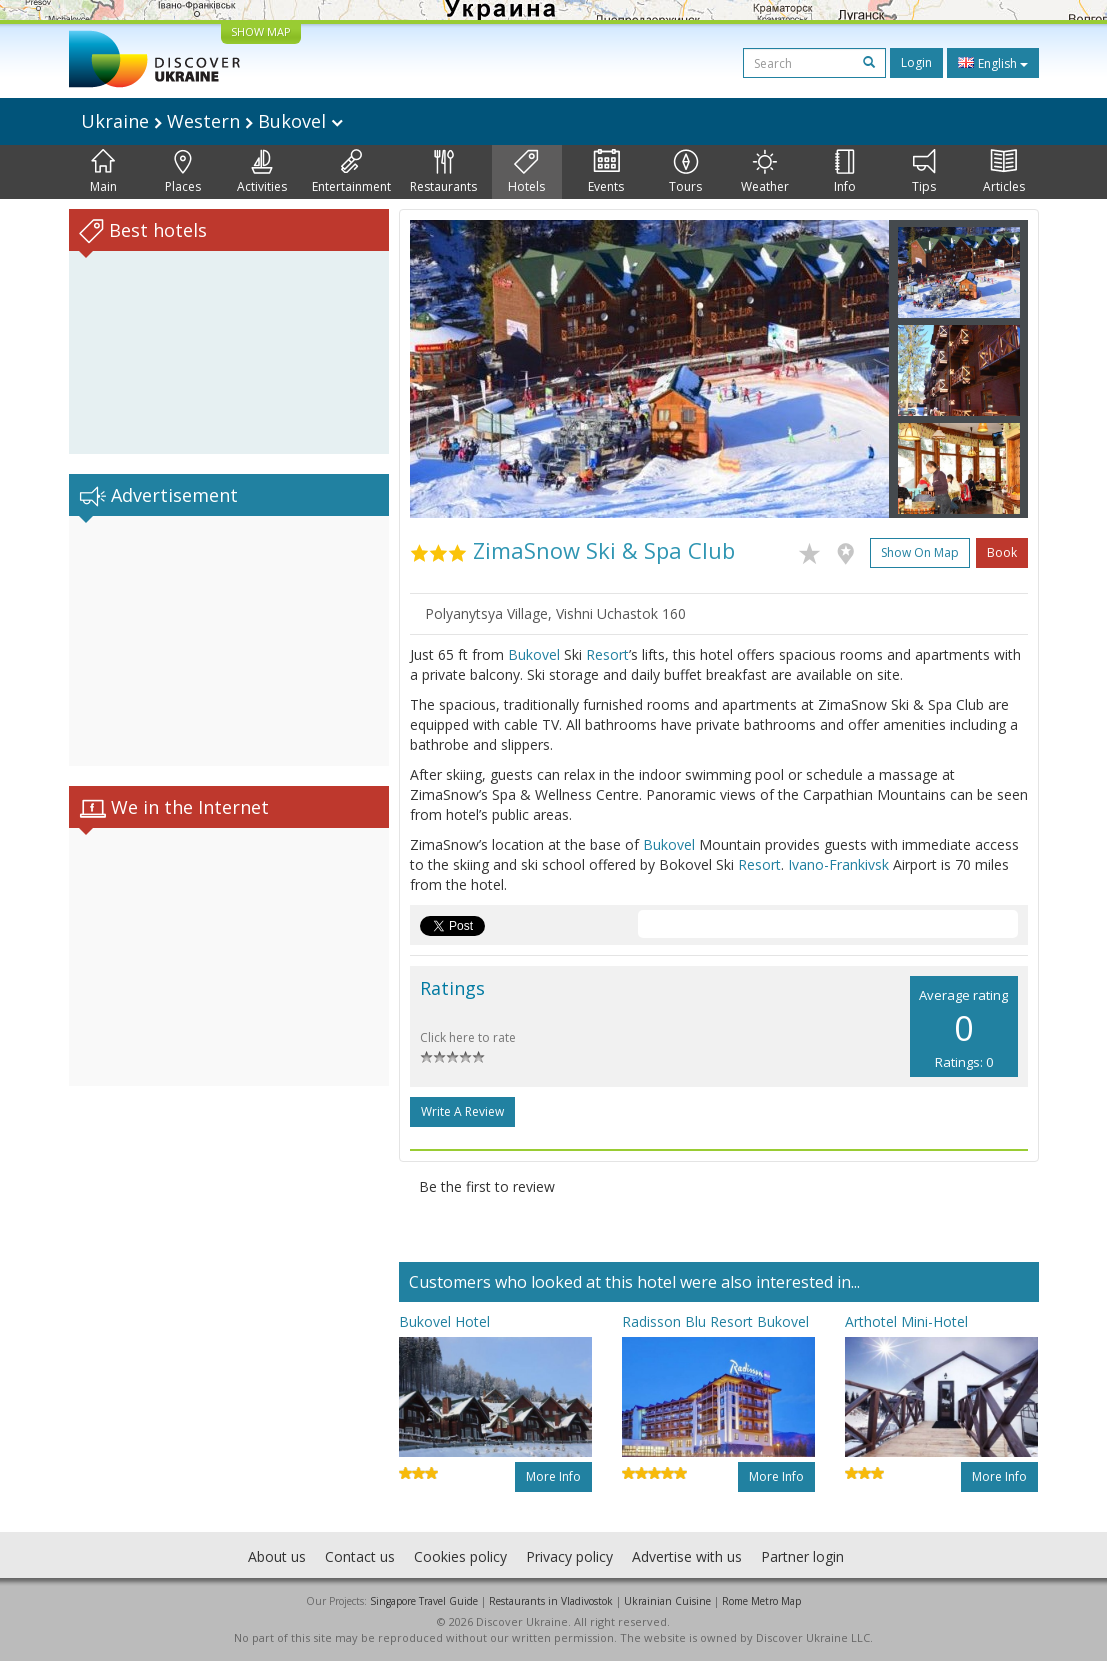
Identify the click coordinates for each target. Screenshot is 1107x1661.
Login (916, 62)
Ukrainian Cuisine (667, 1601)
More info (553, 1476)
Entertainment (351, 172)
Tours (685, 172)
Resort (607, 654)
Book (1002, 552)
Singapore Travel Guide (424, 1601)
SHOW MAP (261, 31)
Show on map (920, 552)
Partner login (802, 1556)
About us (277, 1556)
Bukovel (534, 654)
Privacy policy (569, 1556)
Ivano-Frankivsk (838, 864)
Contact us (360, 1556)
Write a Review (462, 1111)
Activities (262, 172)
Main (103, 172)
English (993, 63)
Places (183, 172)
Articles (1004, 172)
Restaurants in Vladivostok (551, 1601)
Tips (924, 172)
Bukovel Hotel (444, 1321)
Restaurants (443, 172)
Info (845, 172)
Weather (765, 172)
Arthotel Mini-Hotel (906, 1321)
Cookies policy (460, 1556)
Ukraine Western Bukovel (212, 121)
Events (606, 172)
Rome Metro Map (761, 1601)
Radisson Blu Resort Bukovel (715, 1321)
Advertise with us (687, 1556)
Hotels (526, 172)
